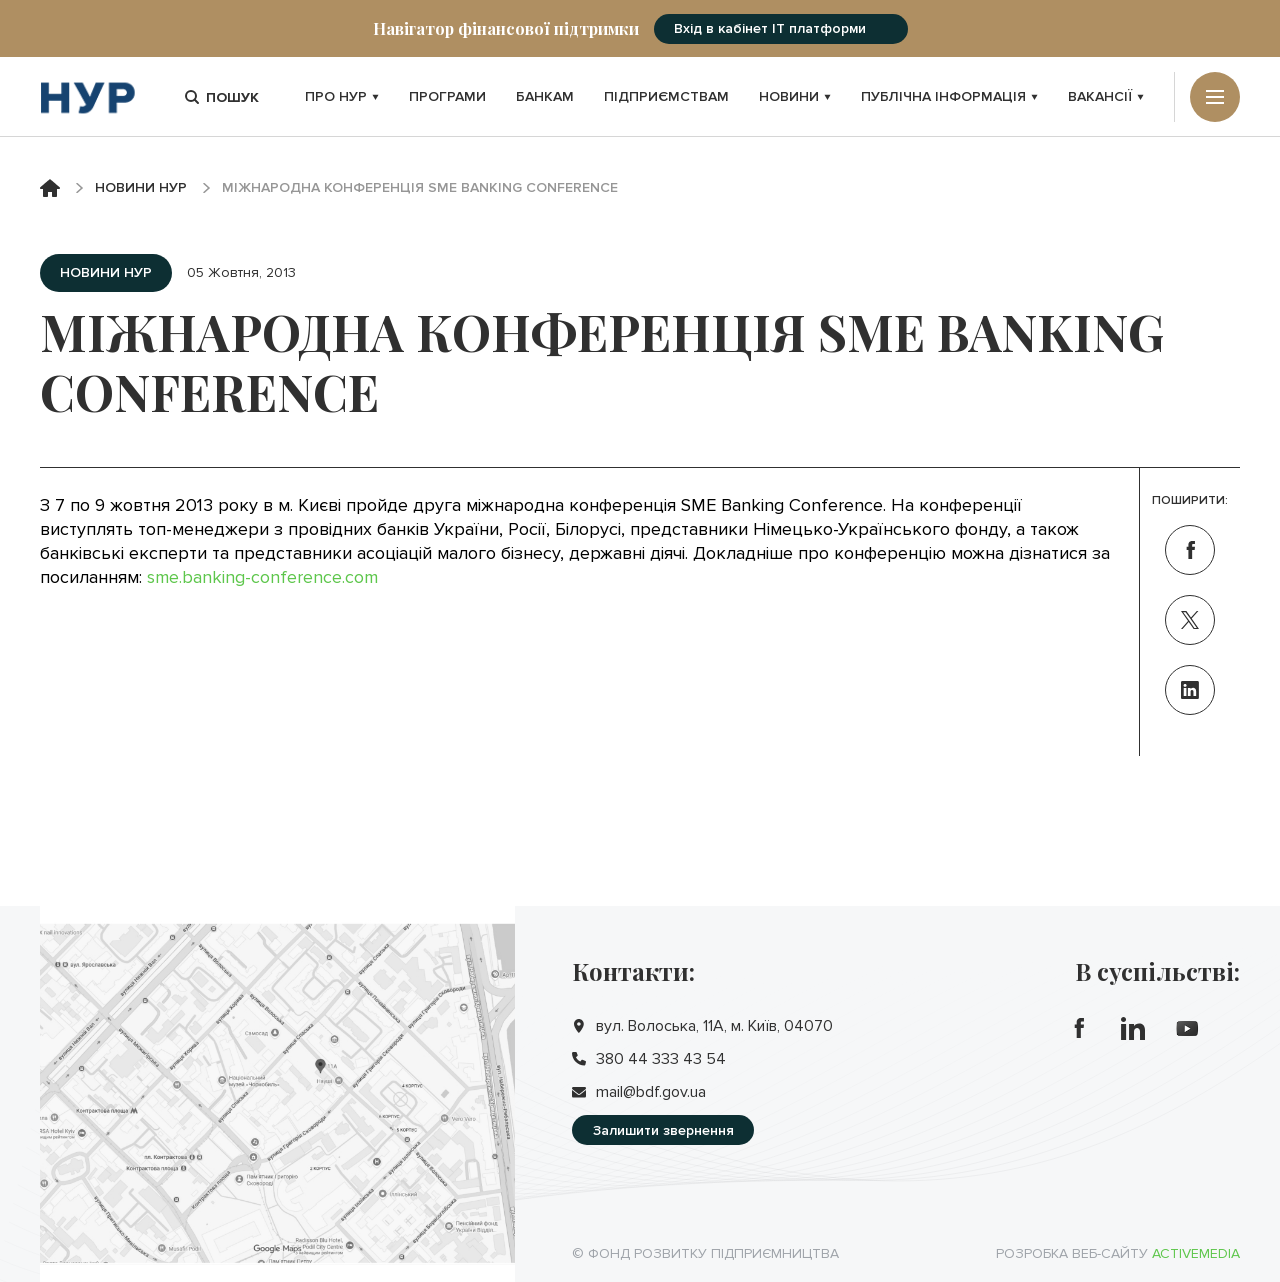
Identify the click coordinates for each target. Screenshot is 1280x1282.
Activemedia (1196, 1253)
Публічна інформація (949, 96)
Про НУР (342, 96)
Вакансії (1106, 96)
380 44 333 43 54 (661, 1059)
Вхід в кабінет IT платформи (770, 28)
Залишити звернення (663, 1130)
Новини (795, 96)
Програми (447, 96)
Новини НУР (141, 187)
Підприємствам (666, 96)
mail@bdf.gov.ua (651, 1092)
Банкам (545, 96)
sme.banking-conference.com (262, 577)
